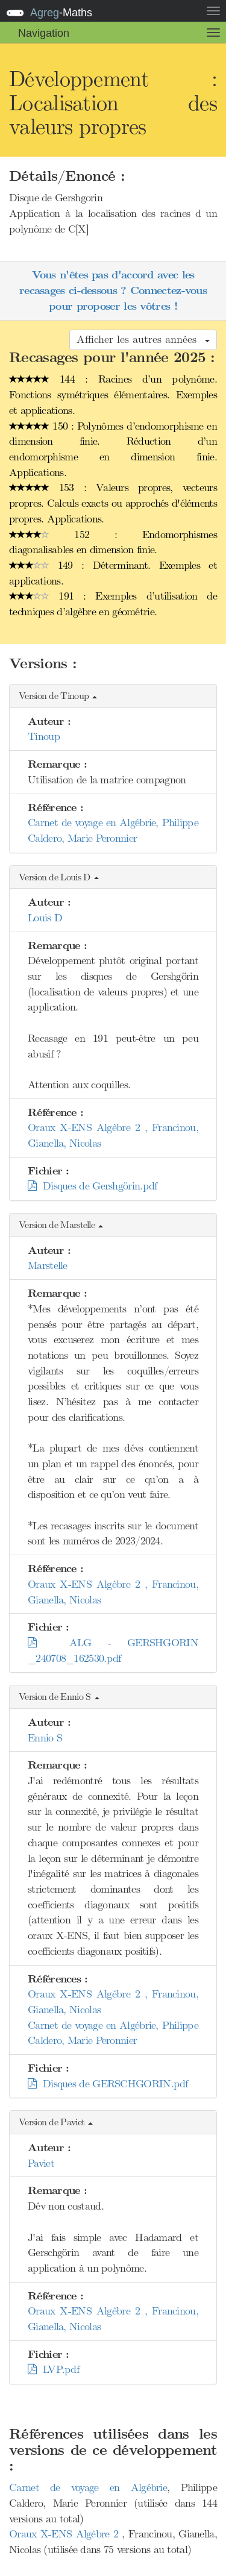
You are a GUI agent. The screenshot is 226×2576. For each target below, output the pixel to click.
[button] (113, 696)
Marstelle (47, 1265)
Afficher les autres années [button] (143, 339)
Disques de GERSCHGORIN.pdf (108, 2083)
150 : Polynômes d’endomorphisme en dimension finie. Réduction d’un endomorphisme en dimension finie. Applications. (113, 449)
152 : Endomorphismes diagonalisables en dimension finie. (113, 542)
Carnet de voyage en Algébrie (88, 2487)
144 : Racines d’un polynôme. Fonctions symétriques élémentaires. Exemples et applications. (113, 394)
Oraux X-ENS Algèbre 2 (65, 2533)
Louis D (45, 917)
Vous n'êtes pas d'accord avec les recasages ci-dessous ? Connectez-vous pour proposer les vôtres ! (113, 290)
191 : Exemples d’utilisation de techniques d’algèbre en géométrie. (113, 603)
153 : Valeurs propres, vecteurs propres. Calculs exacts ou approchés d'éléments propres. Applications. (113, 503)
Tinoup (44, 736)
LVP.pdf (53, 2369)
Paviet (41, 2163)
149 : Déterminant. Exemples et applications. (113, 573)
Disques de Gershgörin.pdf (92, 1185)
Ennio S (45, 1737)
